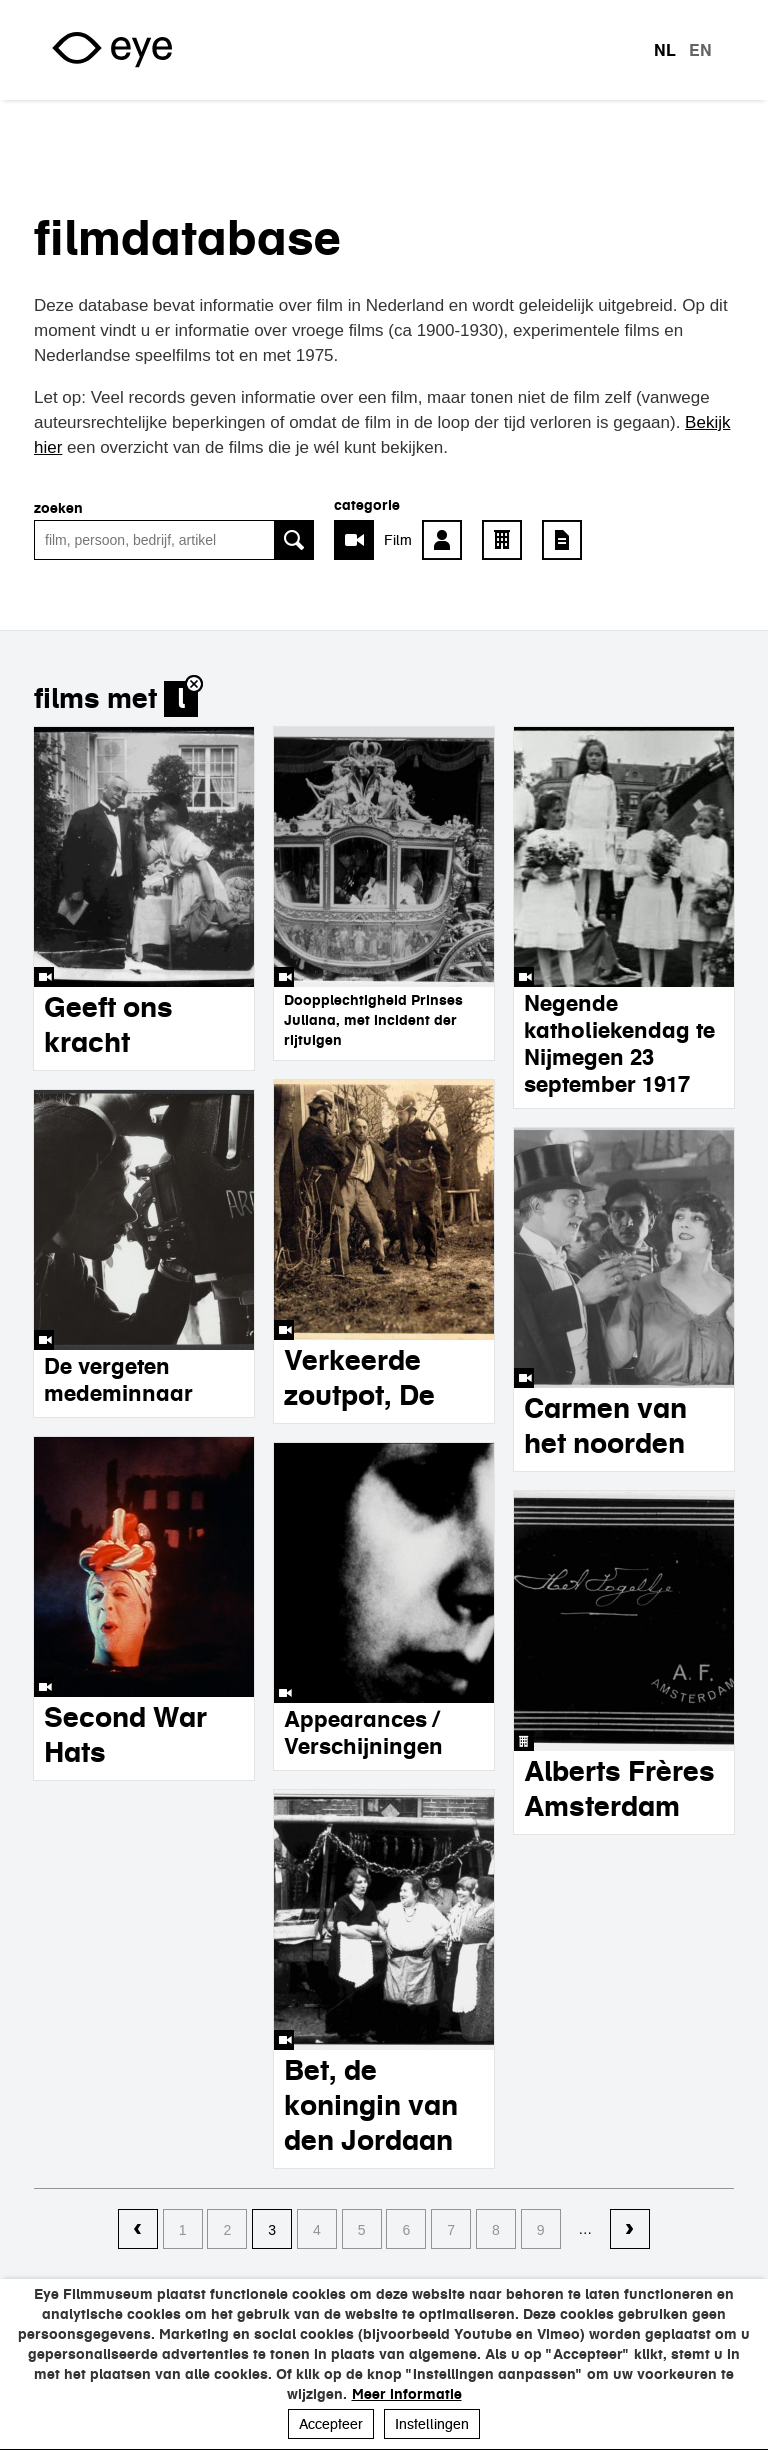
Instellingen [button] (432, 2424)
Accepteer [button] (331, 2424)
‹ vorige (138, 2230)
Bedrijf (507, 540)
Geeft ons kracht (108, 1024)
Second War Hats (125, 1734)
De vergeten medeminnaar (118, 1379)
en (700, 50)
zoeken (58, 508)
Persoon (447, 540)
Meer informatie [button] (407, 2394)
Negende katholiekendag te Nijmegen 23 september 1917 (619, 1043)
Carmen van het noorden (605, 1425)
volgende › (630, 2230)
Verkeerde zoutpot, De (359, 1377)
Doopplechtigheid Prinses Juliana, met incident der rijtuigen (373, 1020)
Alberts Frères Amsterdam (619, 1788)
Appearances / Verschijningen (363, 1732)
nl (665, 50)
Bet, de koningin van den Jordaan (371, 2105)
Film (398, 540)
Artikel (567, 540)
